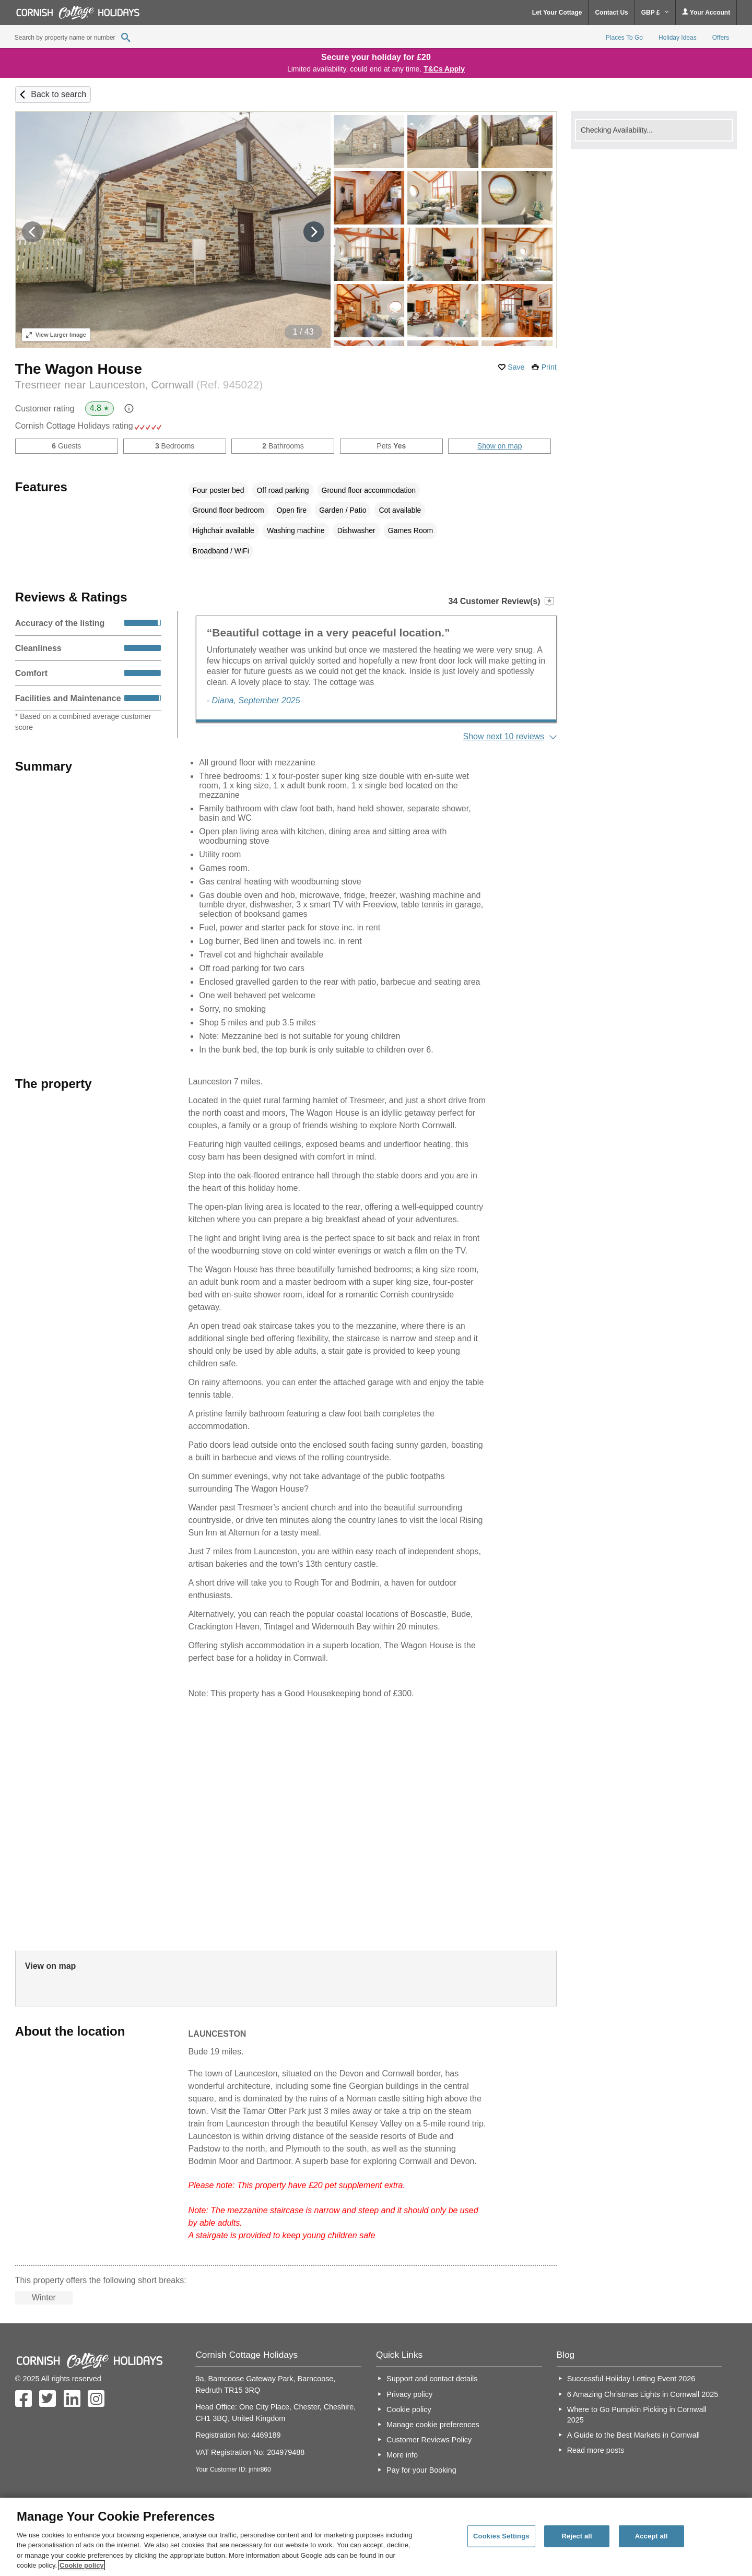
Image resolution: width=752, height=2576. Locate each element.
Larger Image (56, 335)
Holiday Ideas (678, 37)
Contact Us (611, 12)
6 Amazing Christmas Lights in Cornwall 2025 (643, 2394)
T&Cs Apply (444, 69)
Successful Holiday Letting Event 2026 (631, 2378)
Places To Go (624, 37)
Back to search (58, 94)
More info (402, 2455)
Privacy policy (409, 2394)
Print (549, 367)
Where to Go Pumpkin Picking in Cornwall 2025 (637, 2414)
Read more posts (596, 2450)
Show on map (499, 446)
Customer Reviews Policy (429, 2440)
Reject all (576, 2536)
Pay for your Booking (421, 2470)
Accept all (651, 2536)
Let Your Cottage (557, 12)
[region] (376, 2537)
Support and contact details (431, 2378)
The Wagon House (78, 369)
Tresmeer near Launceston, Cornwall (139, 385)
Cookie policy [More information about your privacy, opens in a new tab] (82, 2565)
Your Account (706, 12)
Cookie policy (408, 2409)
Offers (720, 37)
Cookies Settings (501, 2536)
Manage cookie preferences (432, 2424)
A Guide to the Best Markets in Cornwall (633, 2435)
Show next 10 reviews (503, 736)
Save (516, 367)
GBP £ (655, 12)
